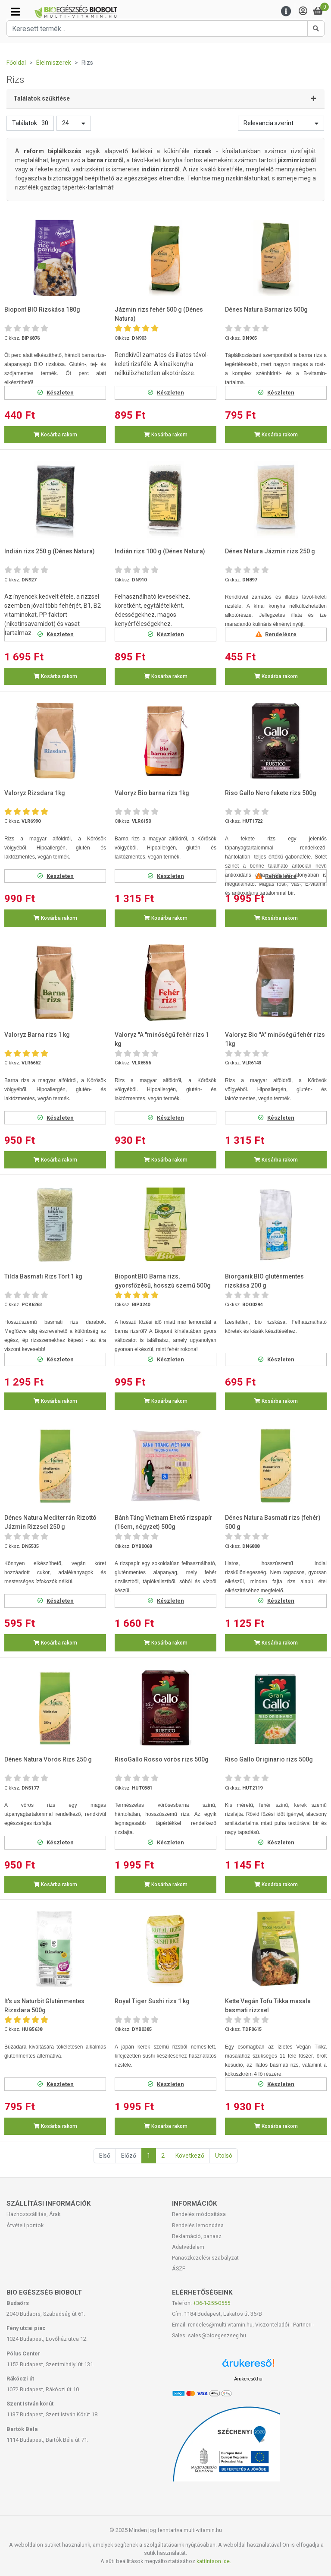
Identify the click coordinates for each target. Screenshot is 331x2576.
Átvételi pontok (25, 2225)
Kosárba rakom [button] (55, 435)
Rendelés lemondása (198, 2225)
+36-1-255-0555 (211, 2303)
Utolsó (223, 2155)
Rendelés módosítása (199, 2214)
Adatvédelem (188, 2247)
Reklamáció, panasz (197, 2236)
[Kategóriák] (15, 11)
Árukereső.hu (248, 2378)
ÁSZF (178, 2268)
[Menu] (286, 11)
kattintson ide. (214, 2561)
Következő (189, 2155)
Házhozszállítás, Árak (33, 2214)
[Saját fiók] (303, 11)
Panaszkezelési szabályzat (205, 2257)
